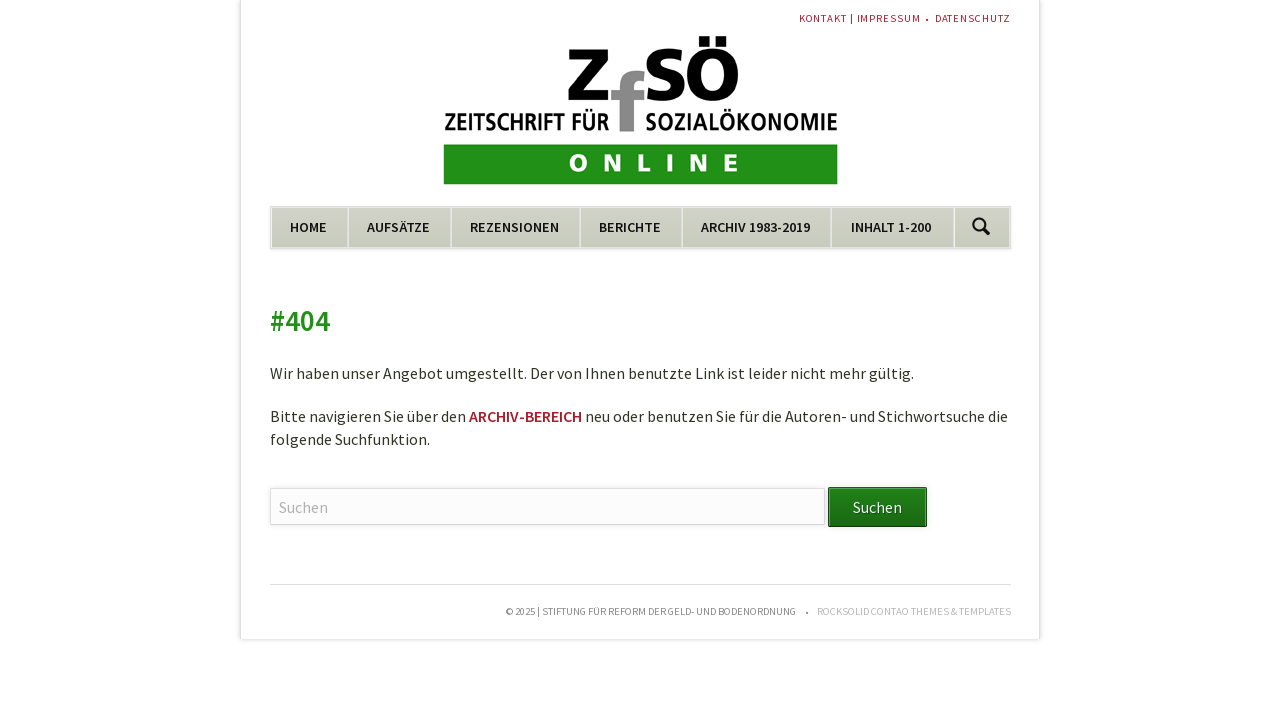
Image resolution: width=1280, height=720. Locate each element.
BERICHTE (630, 227)
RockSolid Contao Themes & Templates (914, 611)
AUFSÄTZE (398, 227)
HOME (308, 227)
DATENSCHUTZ (973, 18)
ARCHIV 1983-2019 (755, 227)
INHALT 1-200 (891, 227)
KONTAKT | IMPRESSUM (860, 18)
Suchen (981, 227)
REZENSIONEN (514, 227)
